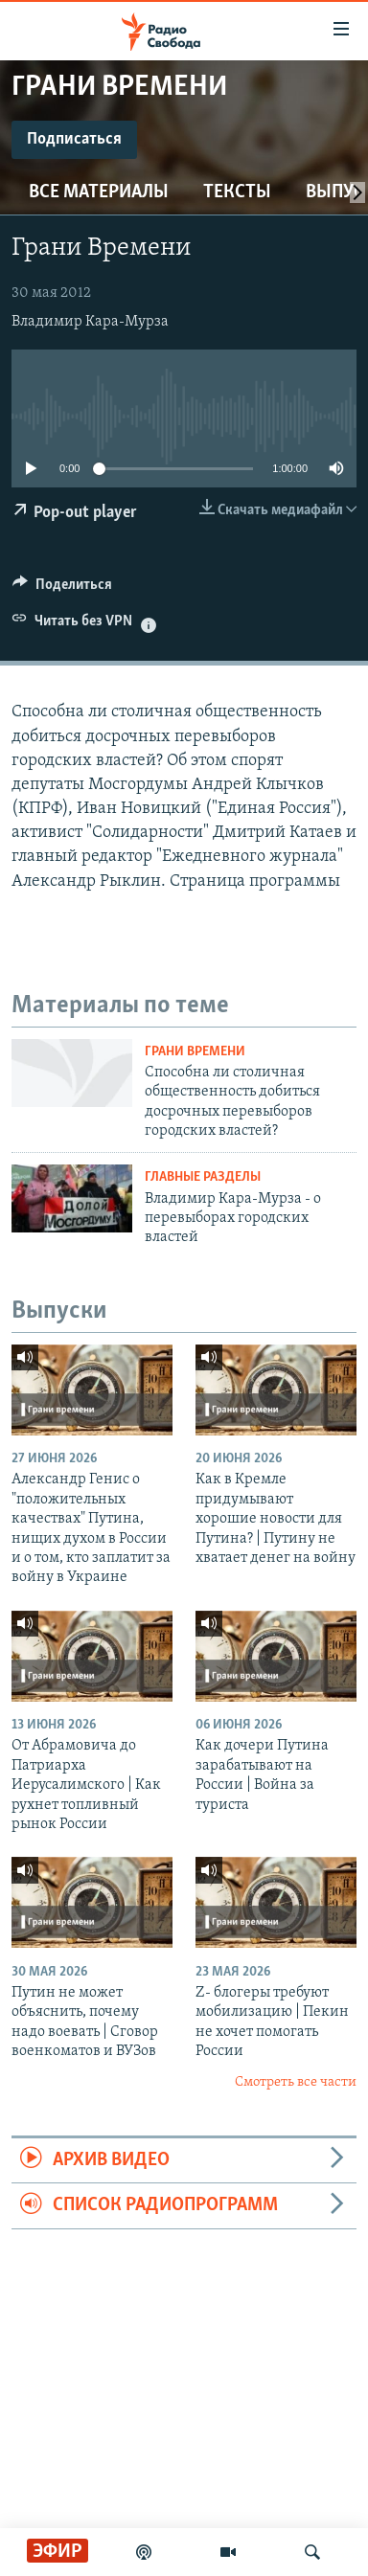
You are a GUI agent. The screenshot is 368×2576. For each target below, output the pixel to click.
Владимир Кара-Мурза (90, 321)
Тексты (237, 192)
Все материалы (99, 192)
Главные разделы (203, 1177)
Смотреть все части (295, 2082)
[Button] (62, 589)
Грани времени (195, 1052)
